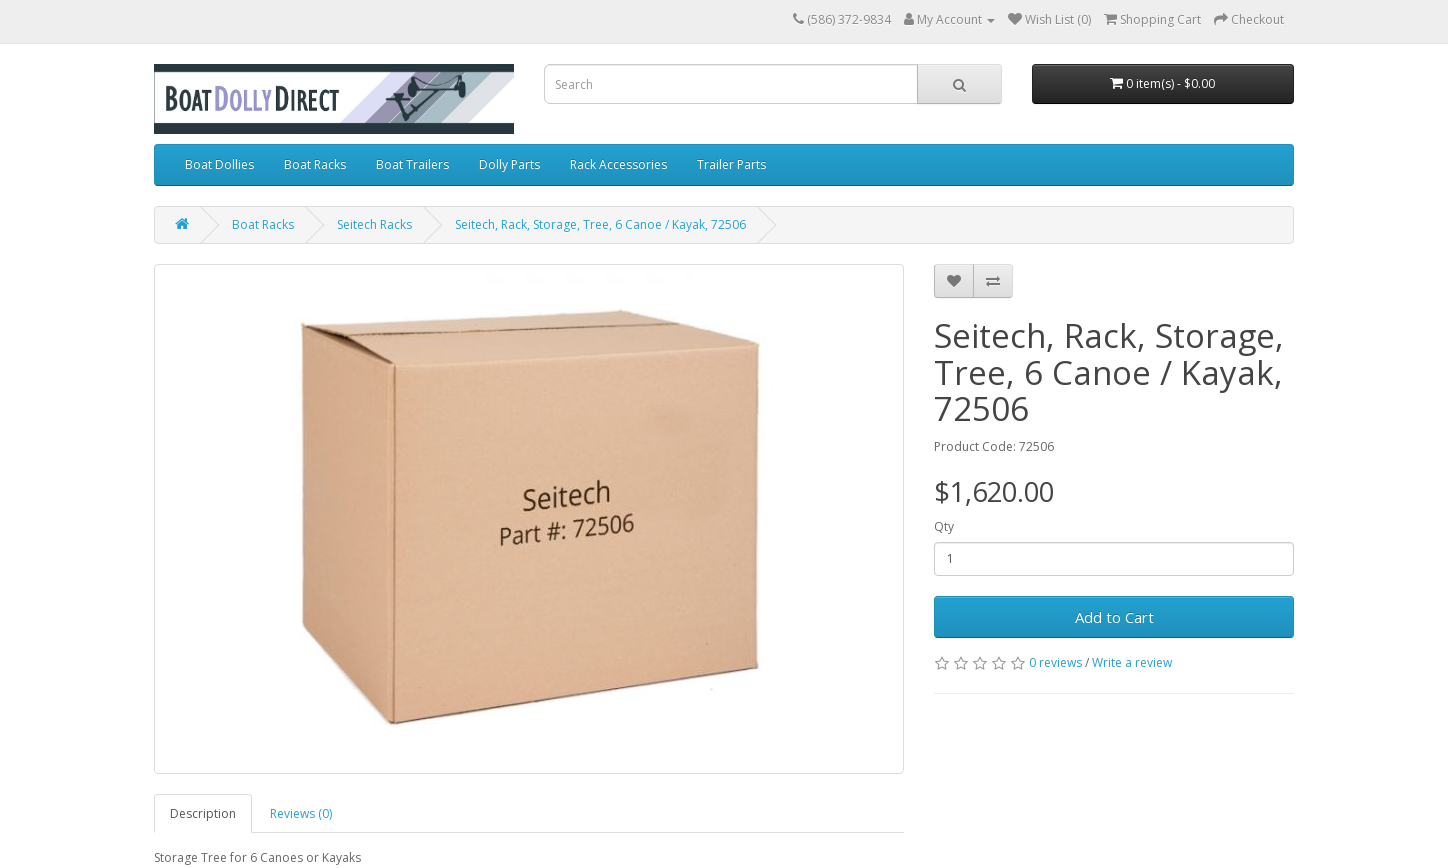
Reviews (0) (301, 813)
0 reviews (1055, 662)
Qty (944, 526)
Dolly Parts (509, 164)
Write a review (1132, 662)
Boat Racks (315, 164)
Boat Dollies (219, 164)
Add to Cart (1114, 617)
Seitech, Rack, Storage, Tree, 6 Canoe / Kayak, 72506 (600, 224)
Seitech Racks (374, 224)
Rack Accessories (618, 164)
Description (203, 813)
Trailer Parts (731, 164)
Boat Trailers (412, 164)
